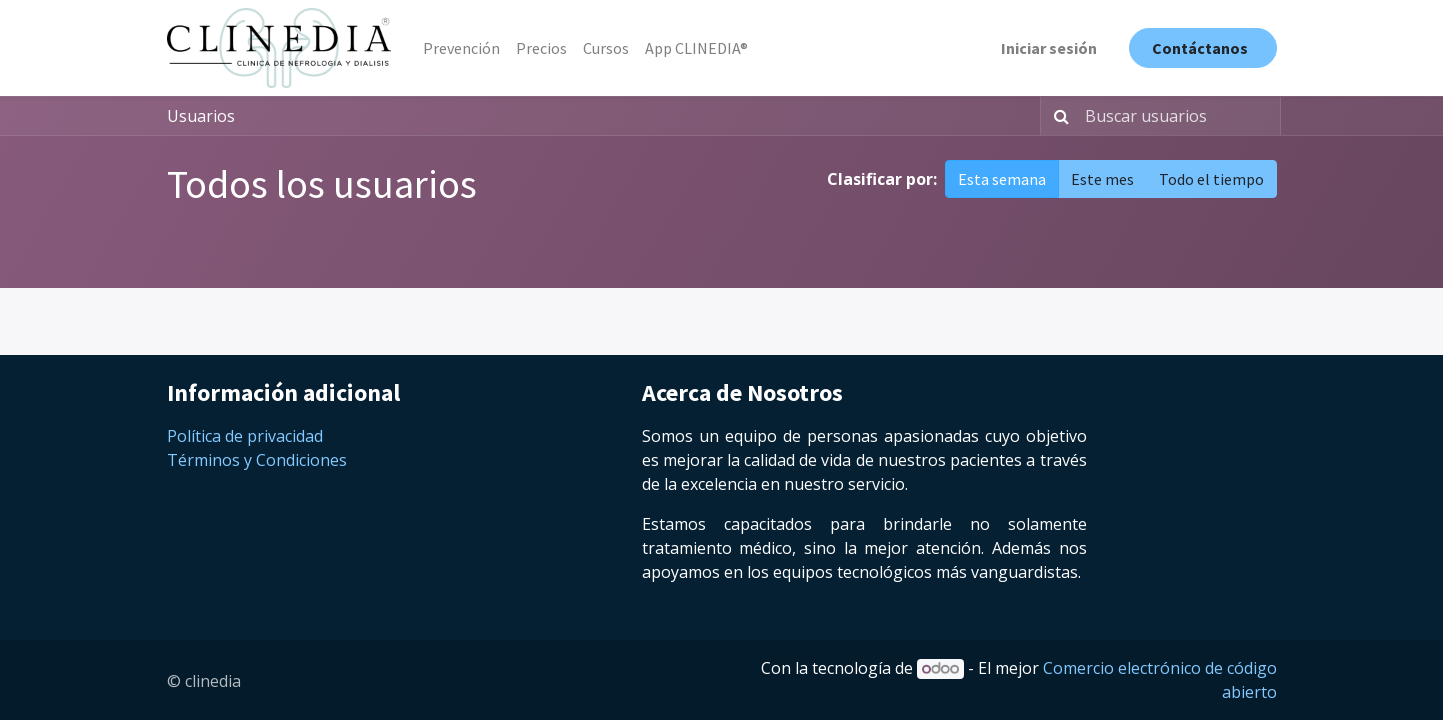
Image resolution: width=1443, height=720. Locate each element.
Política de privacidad (245, 436)
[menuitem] (461, 48)
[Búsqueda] (1057, 116)
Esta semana (1002, 179)
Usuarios (201, 116)
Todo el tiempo (1211, 179)
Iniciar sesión (1049, 48)
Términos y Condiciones (257, 460)
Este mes (1102, 179)
